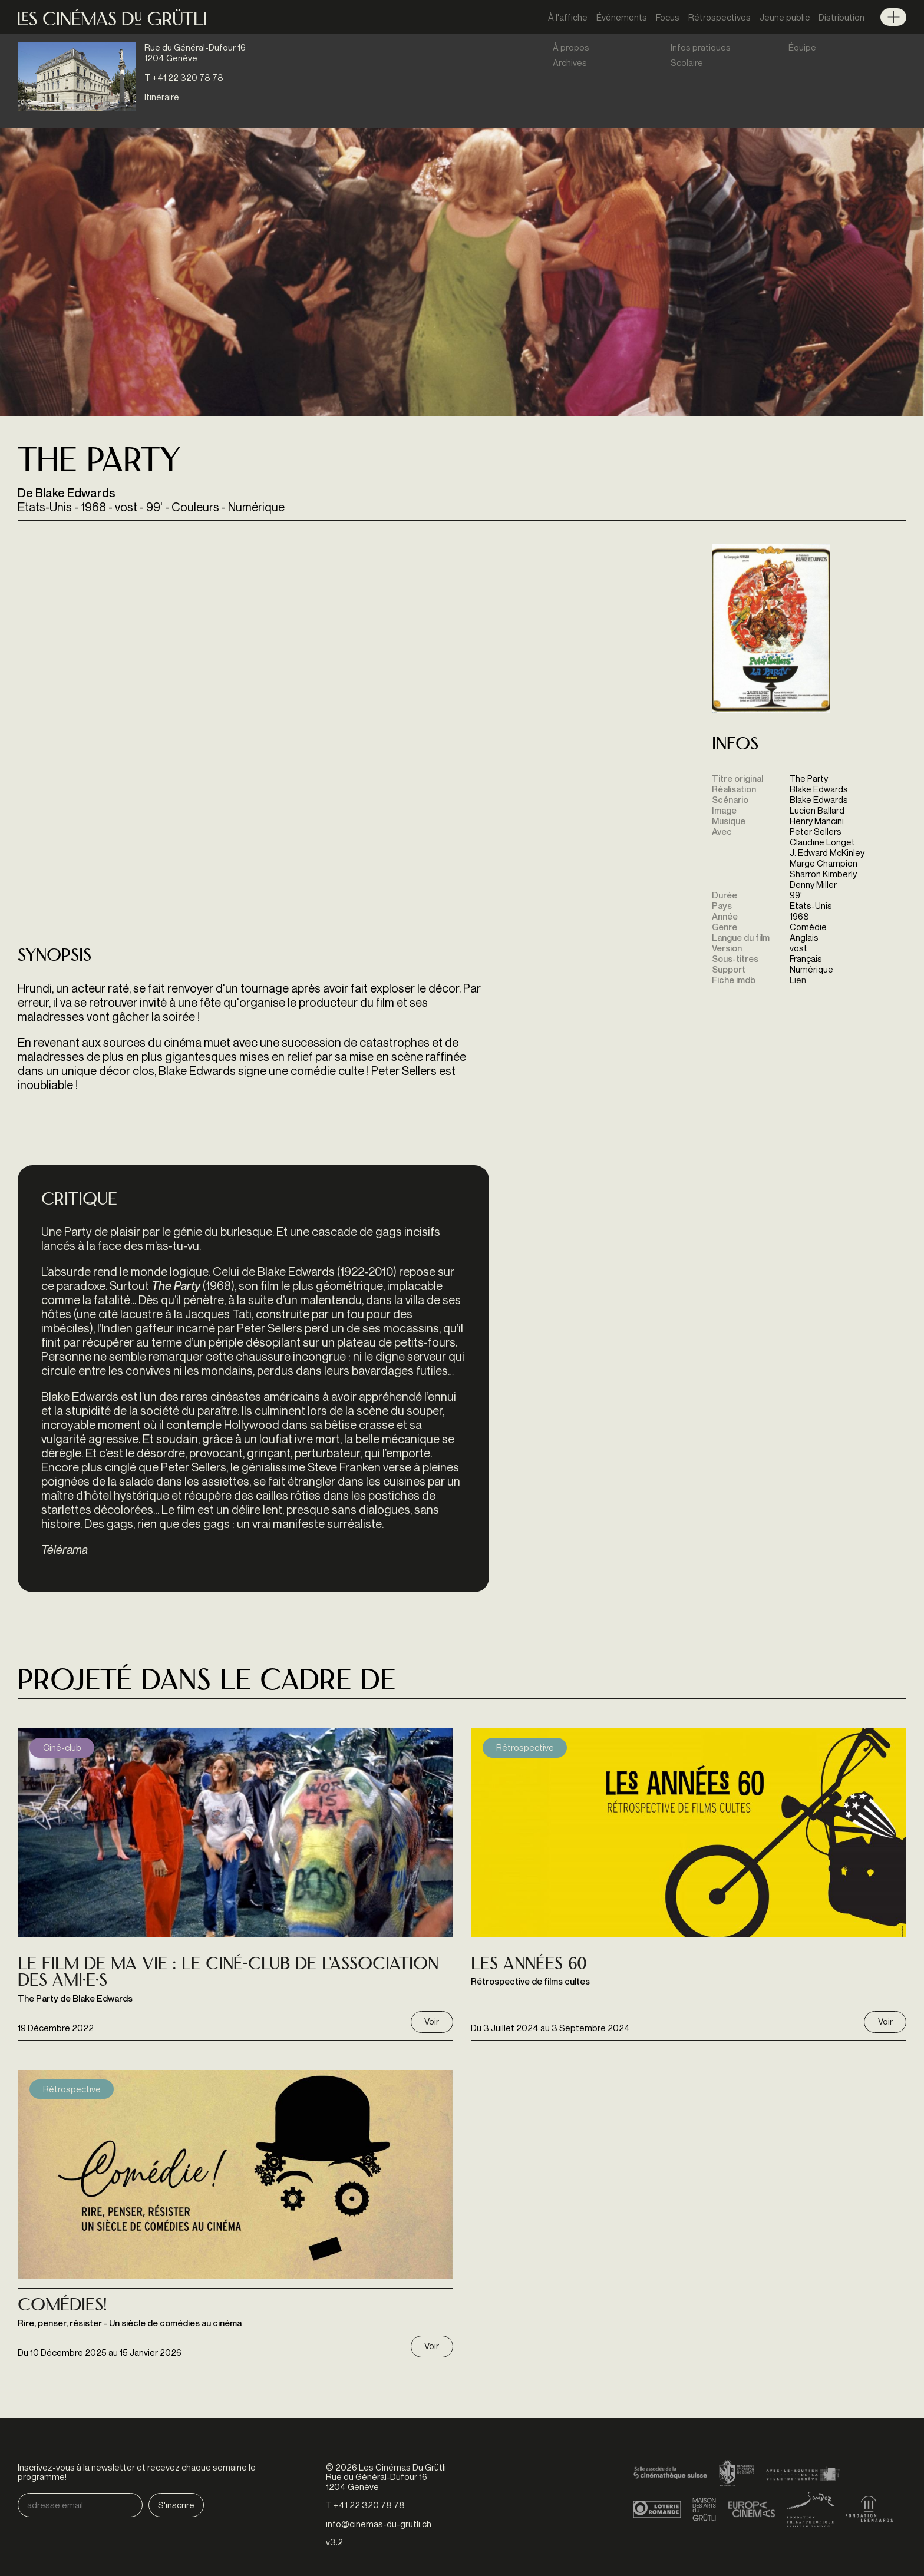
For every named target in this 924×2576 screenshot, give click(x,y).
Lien (798, 979)
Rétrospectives (719, 17)
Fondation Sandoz (810, 2509)
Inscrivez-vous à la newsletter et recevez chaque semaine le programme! (137, 2472)
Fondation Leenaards (869, 2509)
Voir (431, 2021)
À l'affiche (568, 17)
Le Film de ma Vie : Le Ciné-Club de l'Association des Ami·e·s (228, 1973)
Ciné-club (62, 1747)
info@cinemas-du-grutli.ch (378, 2523)
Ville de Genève (803, 2474)
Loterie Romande (657, 2509)
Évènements (621, 17)
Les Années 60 (529, 1965)
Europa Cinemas (751, 2509)
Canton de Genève (736, 2474)
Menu (893, 17)
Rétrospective (525, 1747)
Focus (667, 17)
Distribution (841, 17)
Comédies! (62, 2306)
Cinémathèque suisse (670, 2474)
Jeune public (785, 17)
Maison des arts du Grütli (704, 2509)
